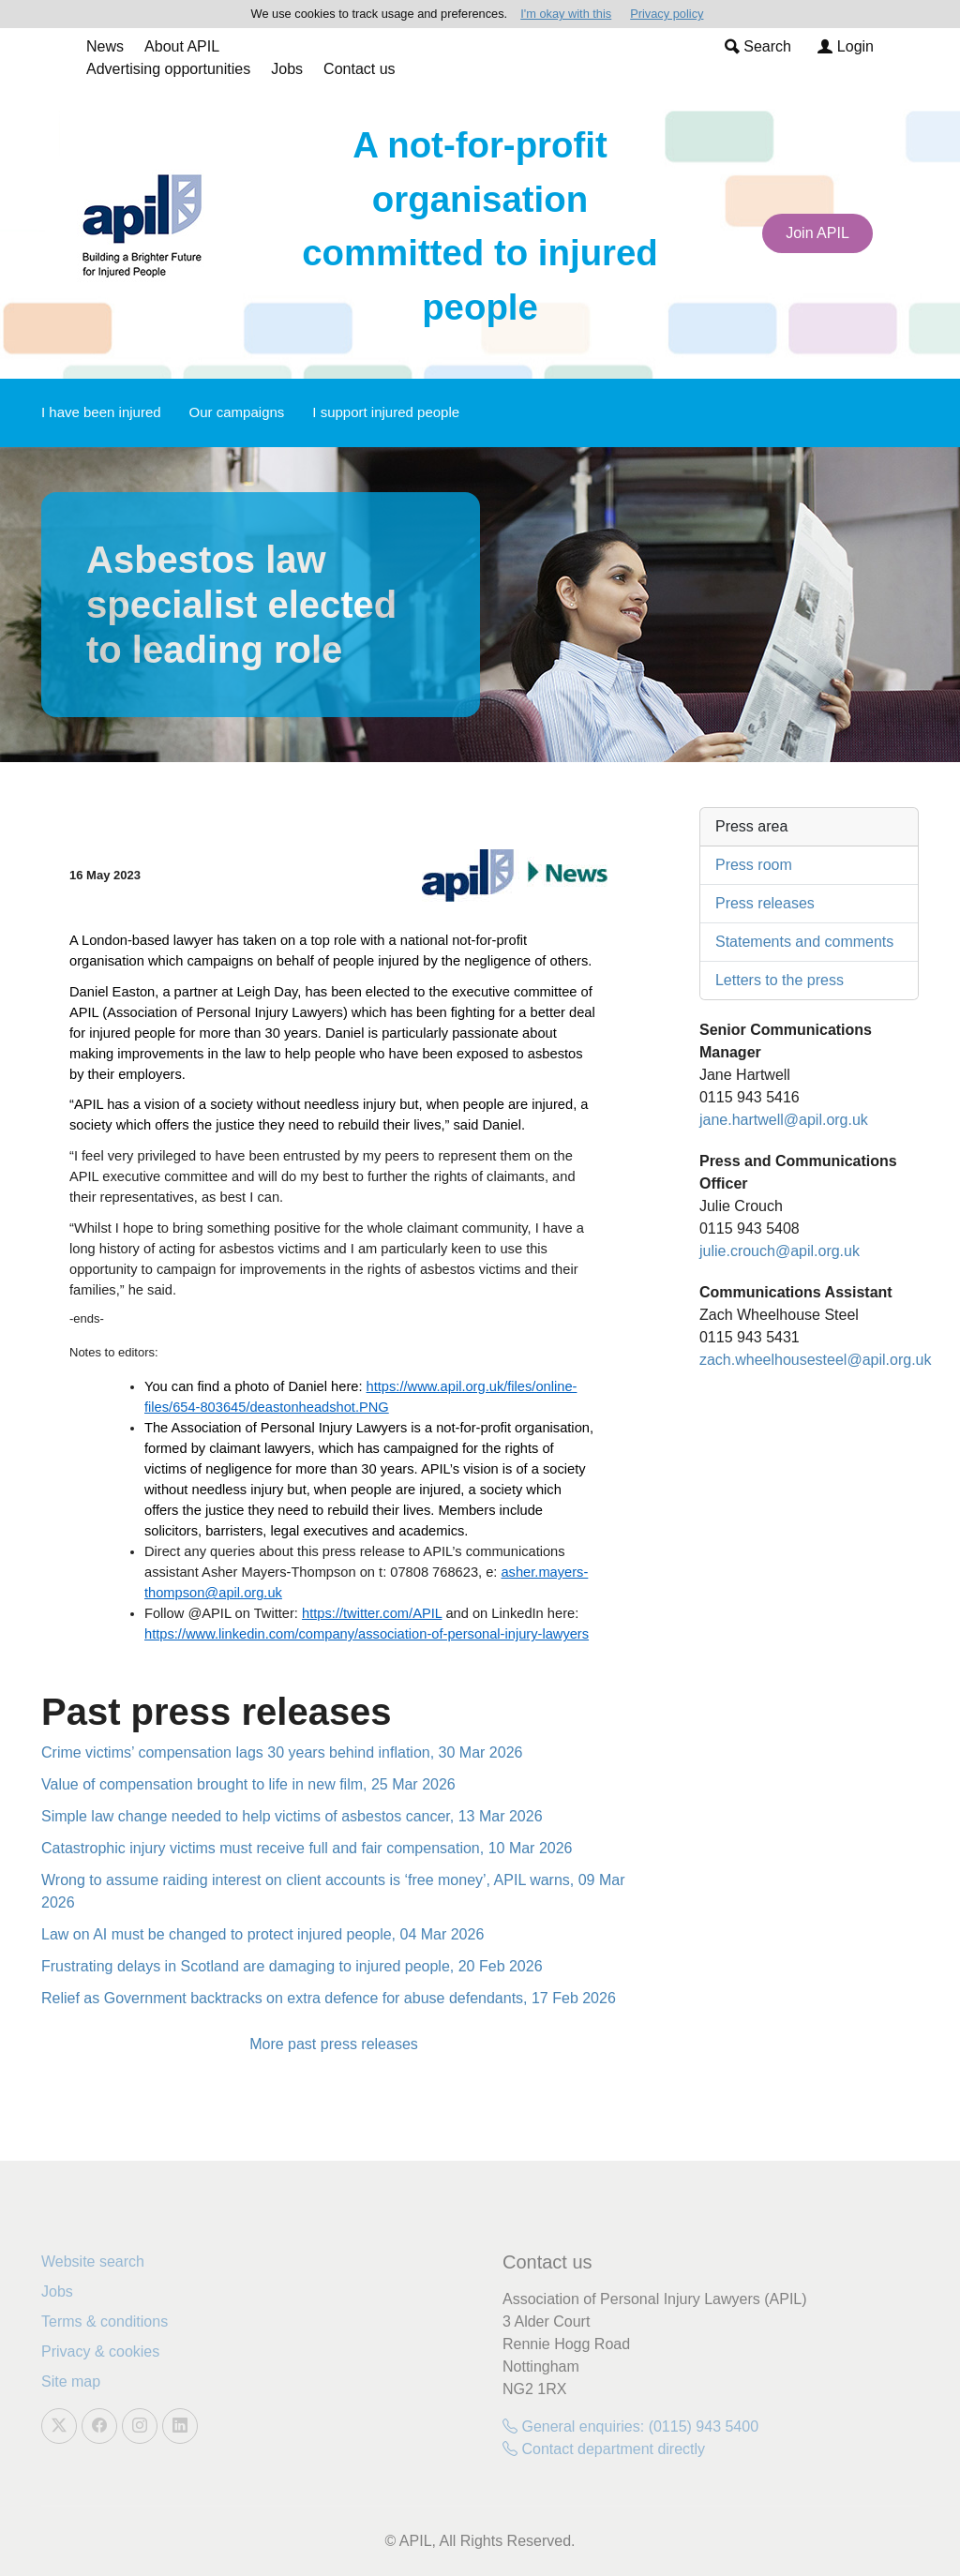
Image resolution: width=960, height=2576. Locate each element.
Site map (70, 2381)
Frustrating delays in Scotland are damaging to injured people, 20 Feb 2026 (292, 1966)
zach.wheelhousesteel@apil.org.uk (815, 1360)
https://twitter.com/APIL (372, 1613)
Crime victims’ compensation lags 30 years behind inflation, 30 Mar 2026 (281, 1752)
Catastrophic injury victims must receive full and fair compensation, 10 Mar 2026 (306, 1848)
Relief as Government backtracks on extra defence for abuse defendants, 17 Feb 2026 (328, 1998)
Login (846, 46)
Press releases (765, 903)
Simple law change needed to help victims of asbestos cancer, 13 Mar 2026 (292, 1816)
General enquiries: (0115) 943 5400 (630, 2426)
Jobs (287, 69)
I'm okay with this (565, 14)
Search (758, 46)
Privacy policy (666, 14)
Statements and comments (804, 942)
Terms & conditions (104, 2321)
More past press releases (333, 2044)
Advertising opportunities (168, 69)
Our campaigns (237, 412)
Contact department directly (603, 2449)
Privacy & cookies (100, 2351)
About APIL (181, 46)
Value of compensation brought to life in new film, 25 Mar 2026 (248, 1784)
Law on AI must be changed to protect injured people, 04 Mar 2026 (262, 1934)
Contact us (359, 69)
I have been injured (101, 412)
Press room (753, 865)
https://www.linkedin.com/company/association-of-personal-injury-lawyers (366, 1633)
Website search (92, 2261)
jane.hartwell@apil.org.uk (783, 1120)
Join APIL (817, 233)
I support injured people (385, 412)
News (105, 46)
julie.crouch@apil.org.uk (779, 1251)
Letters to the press (779, 980)
